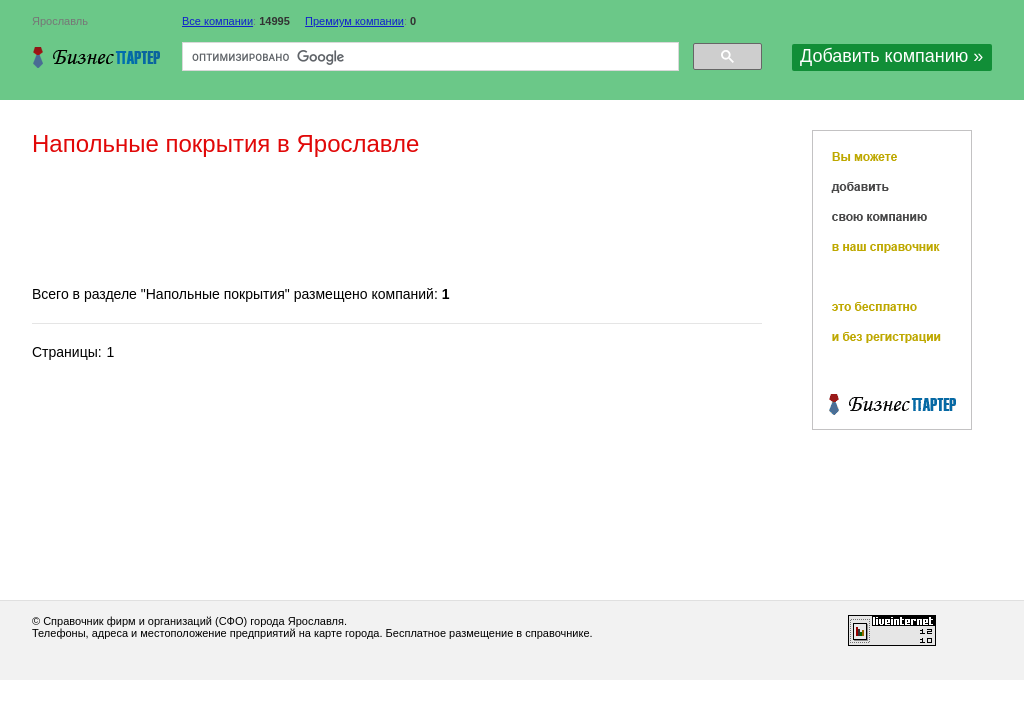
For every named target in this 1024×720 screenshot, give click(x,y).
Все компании (217, 21)
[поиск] (428, 57)
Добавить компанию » (891, 56)
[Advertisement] (396, 223)
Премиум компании (354, 21)
